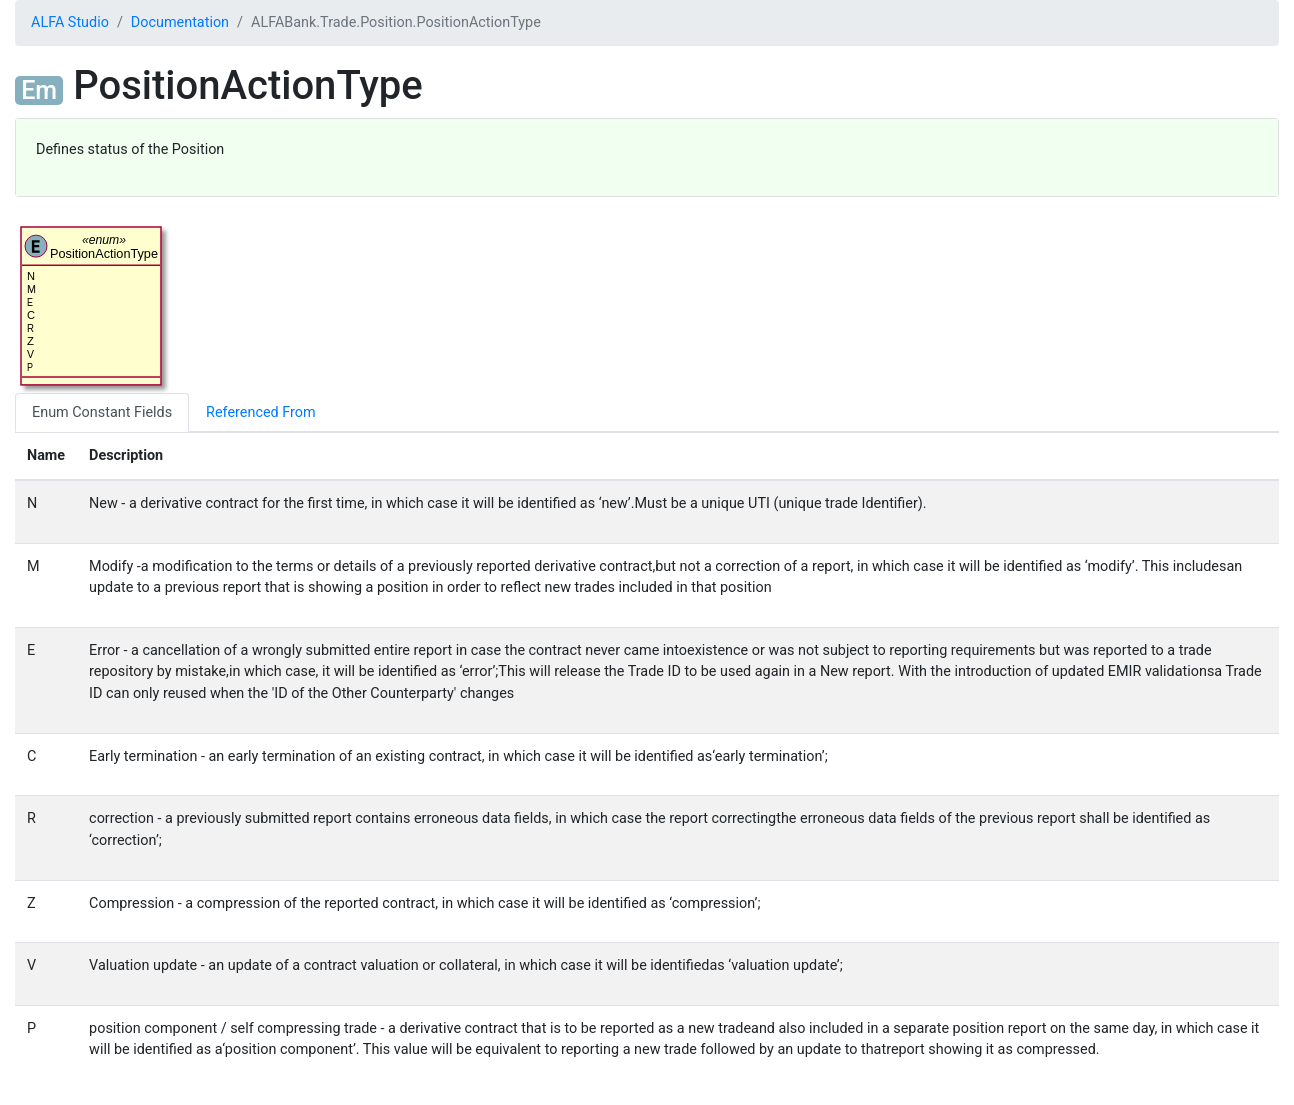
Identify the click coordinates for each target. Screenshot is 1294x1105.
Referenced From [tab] (260, 412)
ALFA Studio (70, 22)
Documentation (180, 22)
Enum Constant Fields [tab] (102, 412)
